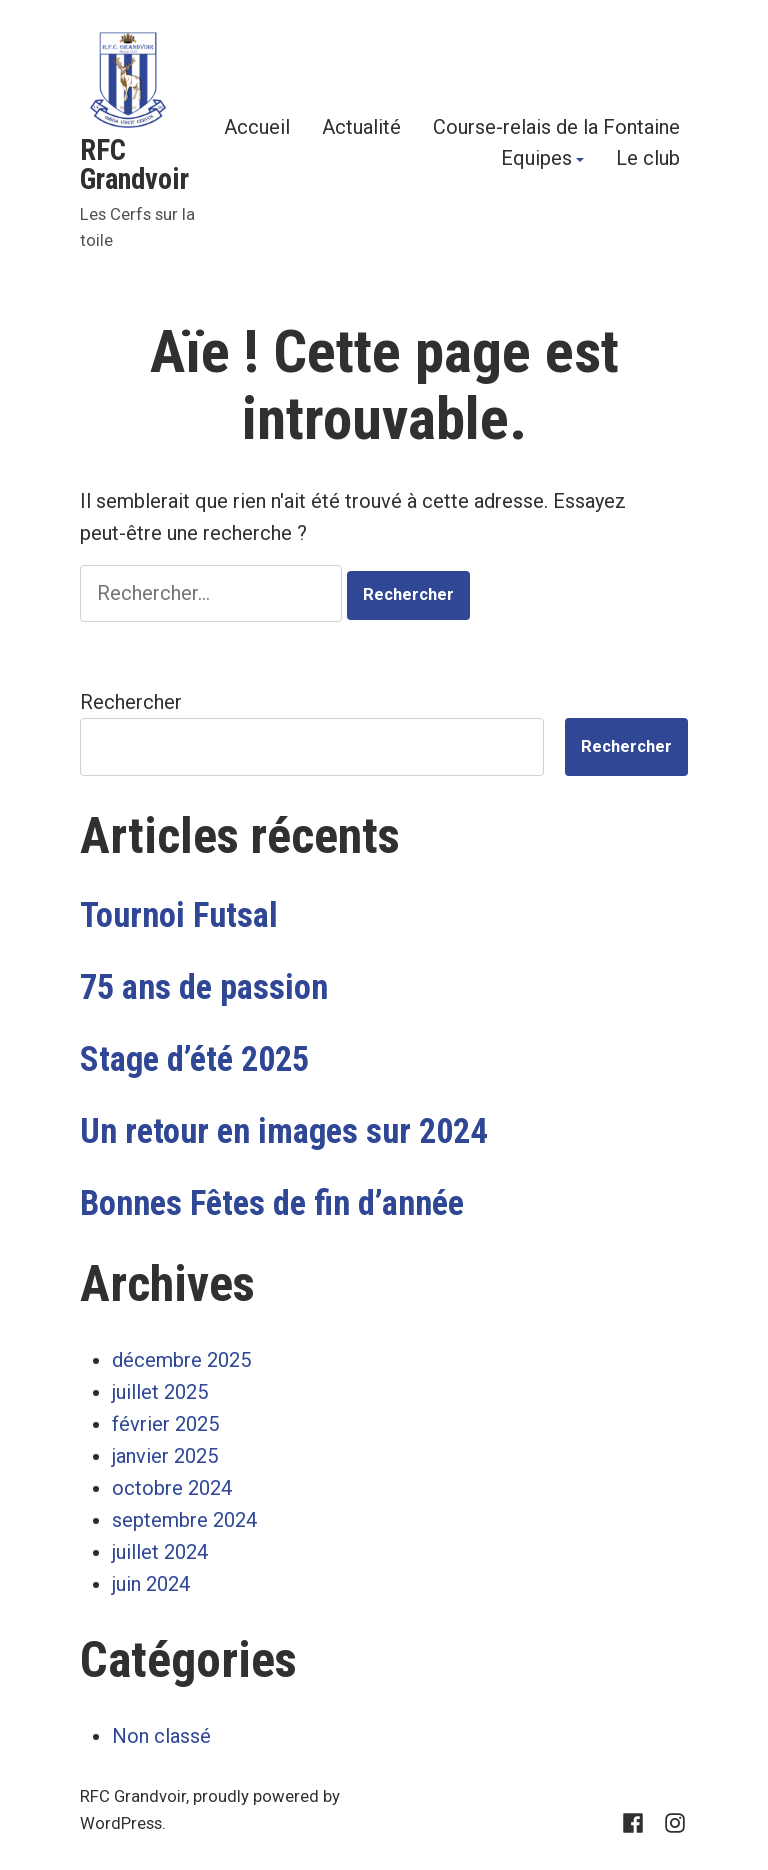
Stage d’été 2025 (194, 1059)
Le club (648, 160)
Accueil (257, 126)
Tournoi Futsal (179, 915)
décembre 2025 (181, 1360)
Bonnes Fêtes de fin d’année (272, 1203)
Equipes (536, 160)
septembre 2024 (184, 1520)
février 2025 (165, 1424)
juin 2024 (151, 1584)
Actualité (361, 126)
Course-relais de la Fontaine (556, 126)
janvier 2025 (165, 1456)
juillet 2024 (160, 1552)
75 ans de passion (204, 987)
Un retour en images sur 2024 (283, 1131)
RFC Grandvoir (134, 164)
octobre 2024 (172, 1488)
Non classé (161, 1736)
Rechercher (131, 702)
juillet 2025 (160, 1392)
